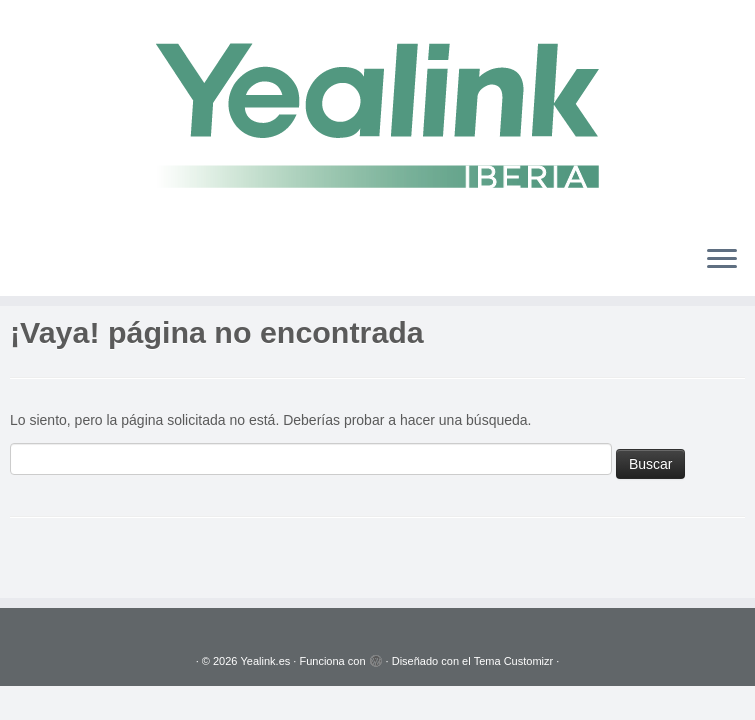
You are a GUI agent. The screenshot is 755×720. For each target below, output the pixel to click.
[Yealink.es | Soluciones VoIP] (377, 114)
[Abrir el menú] (722, 260)
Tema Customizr (513, 661)
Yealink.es (266, 661)
